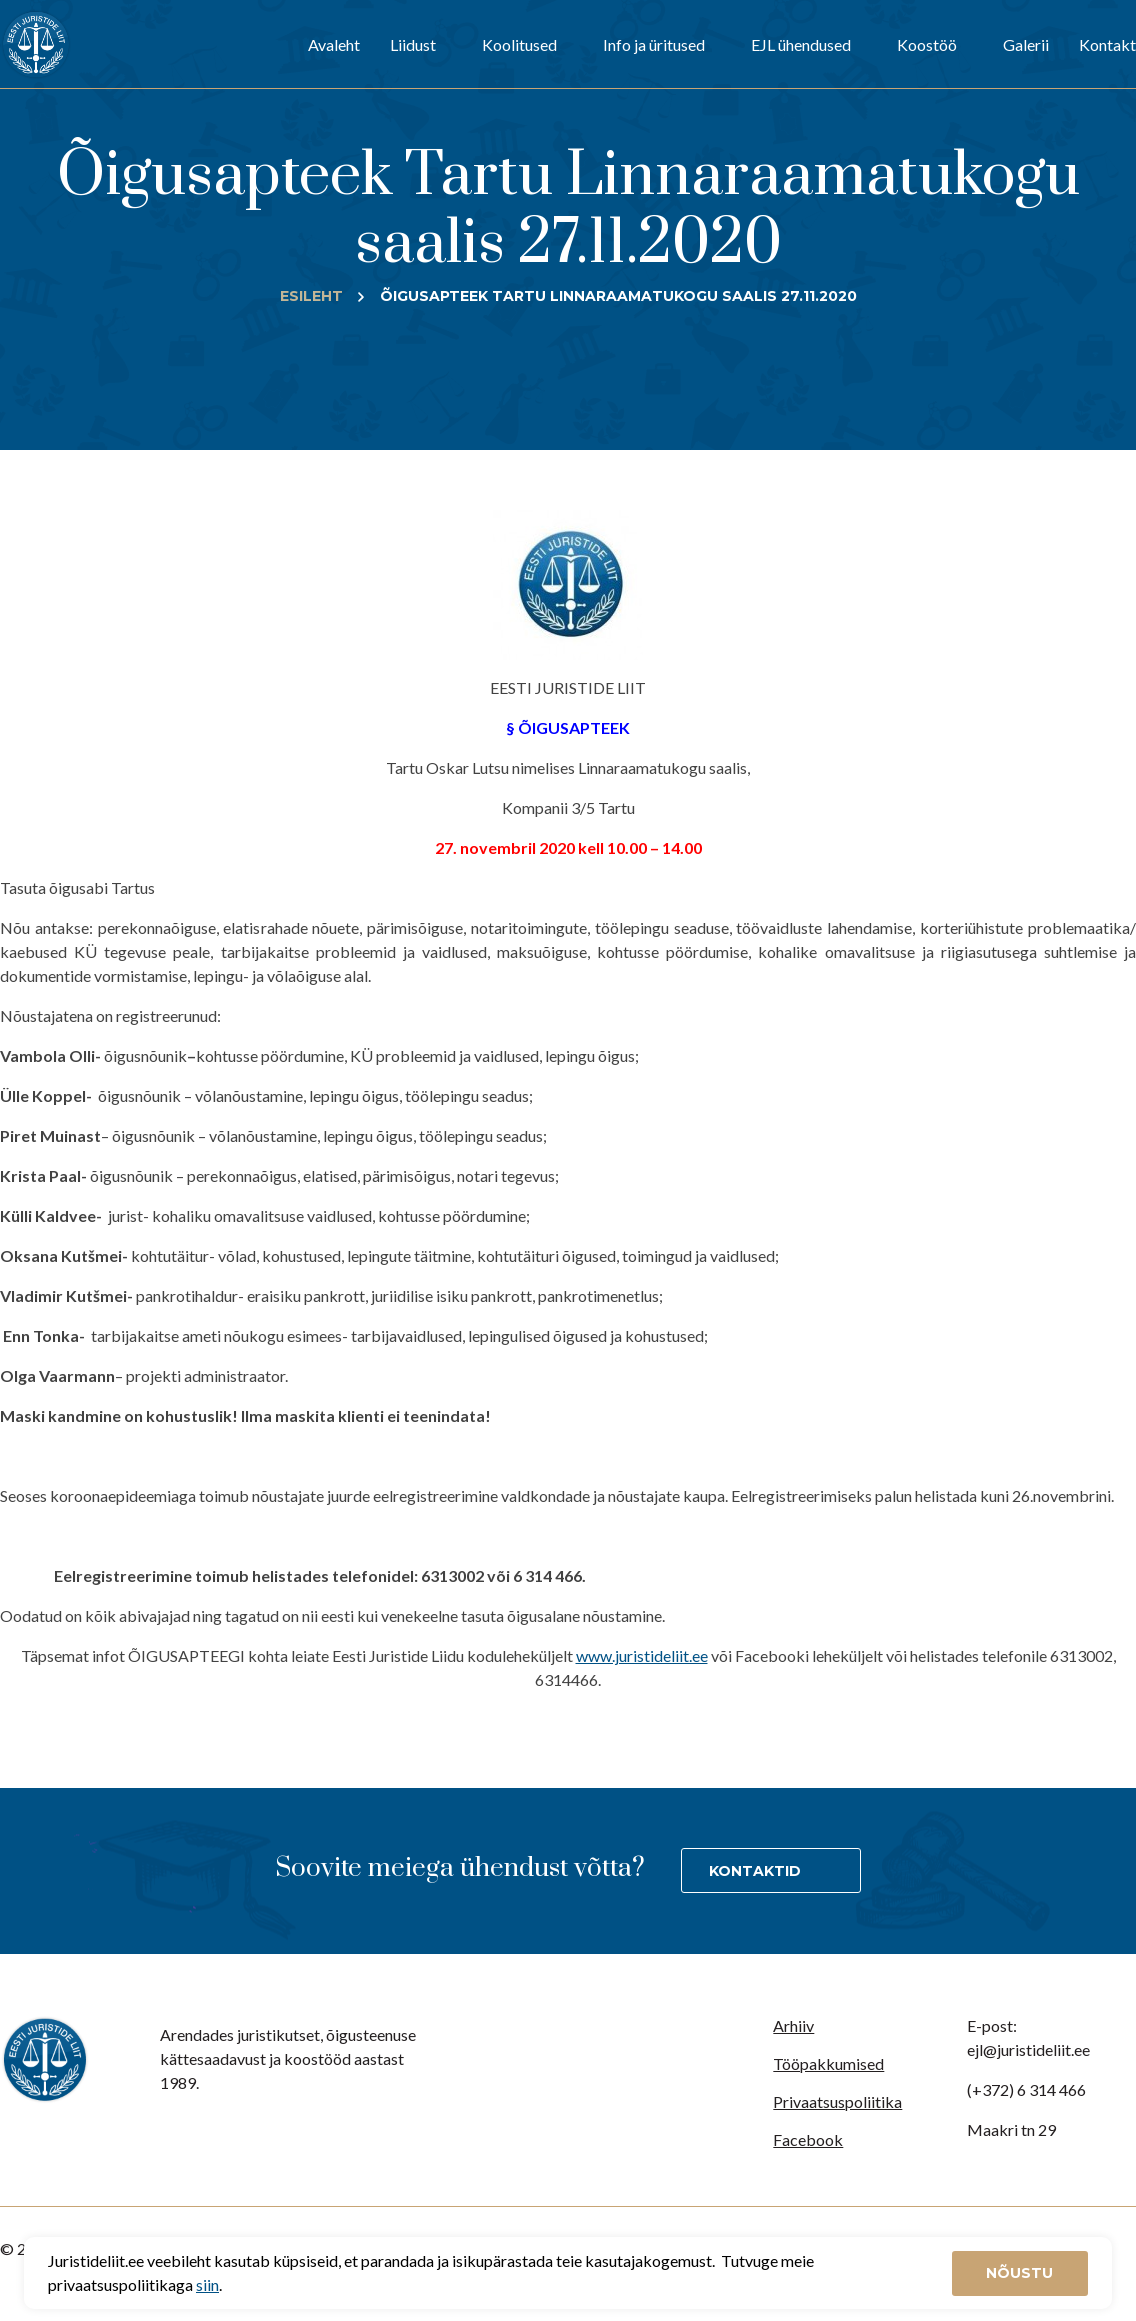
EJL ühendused (801, 44)
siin (207, 2284)
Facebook (808, 2139)
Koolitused (519, 44)
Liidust (413, 44)
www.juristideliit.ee (642, 1655)
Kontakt (1107, 44)
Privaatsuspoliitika (837, 2101)
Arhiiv (793, 2025)
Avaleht (334, 44)
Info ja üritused (654, 44)
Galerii (1026, 44)
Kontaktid (755, 1871)
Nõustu (1019, 2273)
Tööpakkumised (828, 2063)
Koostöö (927, 44)
